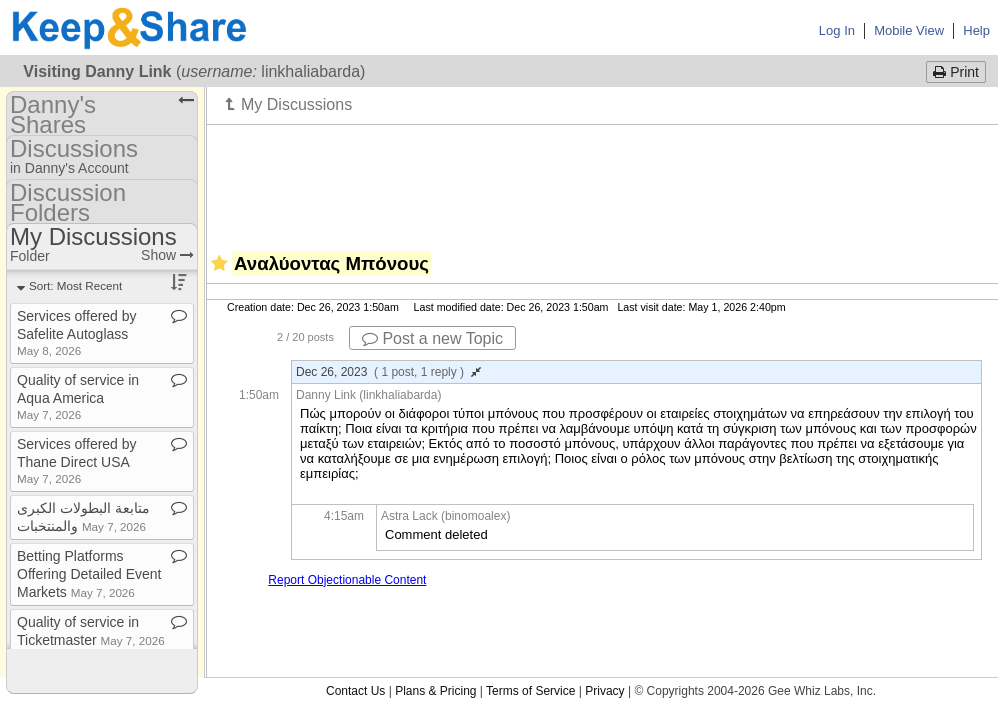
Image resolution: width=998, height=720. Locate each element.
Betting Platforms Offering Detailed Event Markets (89, 574)
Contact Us (355, 691)
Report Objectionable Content (347, 580)
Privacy (604, 691)
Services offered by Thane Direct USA (77, 460)
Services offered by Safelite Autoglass (77, 332)
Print (956, 72)
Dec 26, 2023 (388, 372)
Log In (837, 30)
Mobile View (909, 30)
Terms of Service (530, 691)
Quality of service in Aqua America (78, 396)
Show (167, 255)
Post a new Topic (432, 338)
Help (976, 30)
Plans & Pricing (435, 691)
